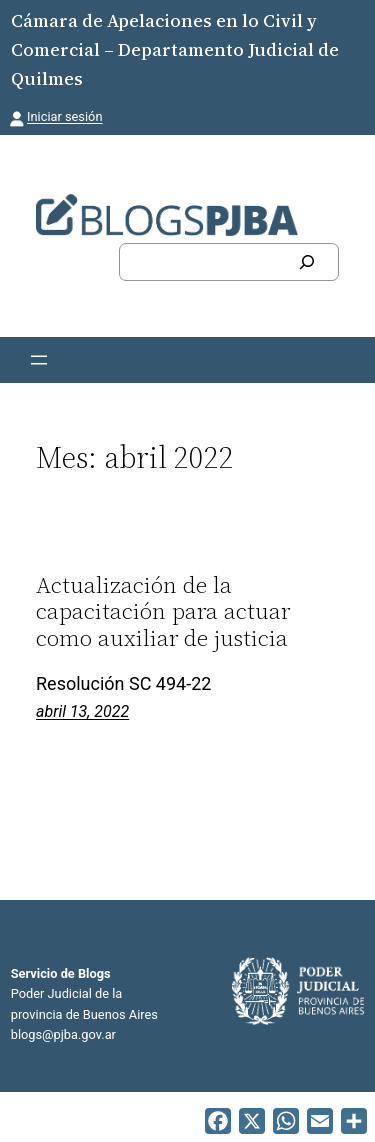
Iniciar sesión (64, 116)
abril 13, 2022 (82, 711)
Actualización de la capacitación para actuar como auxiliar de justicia (163, 611)
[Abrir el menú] (39, 360)
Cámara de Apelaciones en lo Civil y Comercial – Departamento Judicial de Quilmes (175, 49)
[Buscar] (307, 262)
